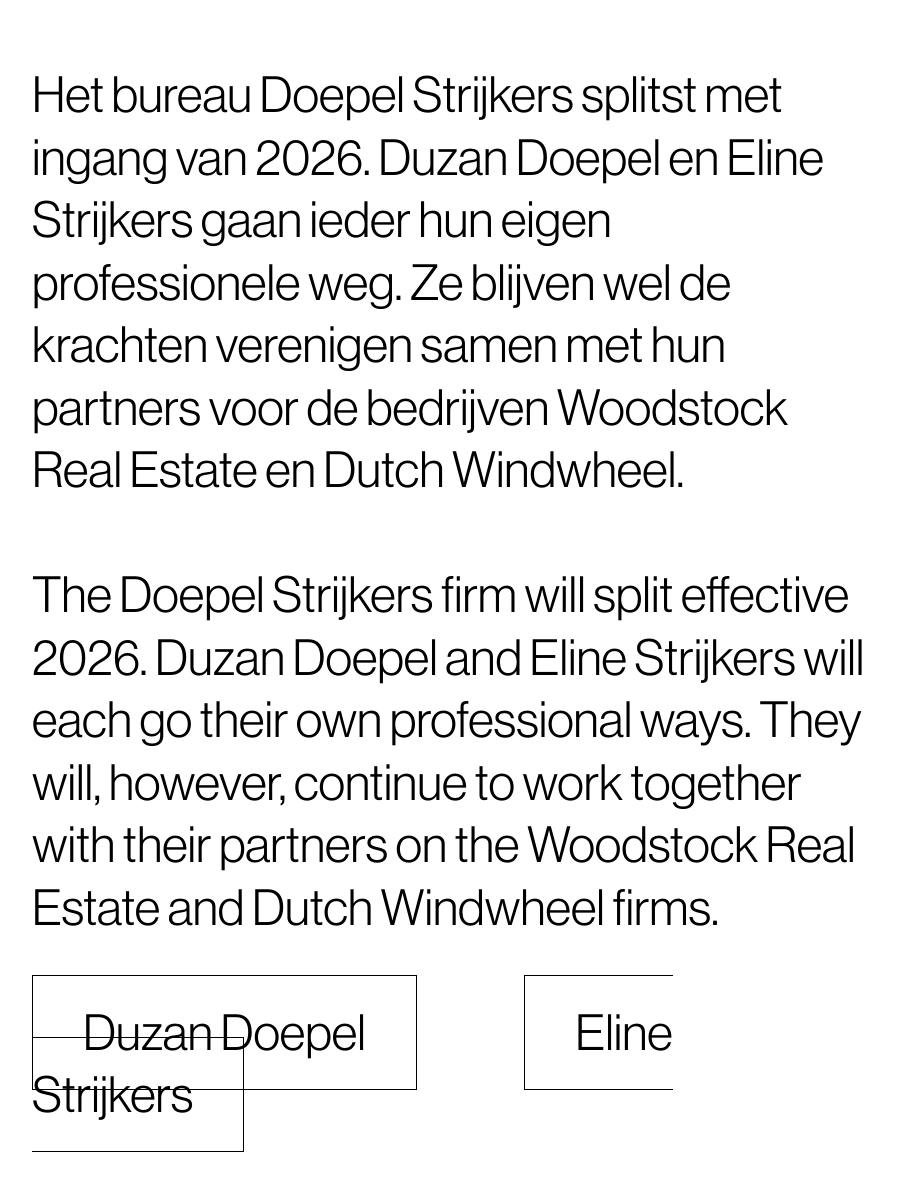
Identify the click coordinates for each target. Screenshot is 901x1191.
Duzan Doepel (224, 1032)
